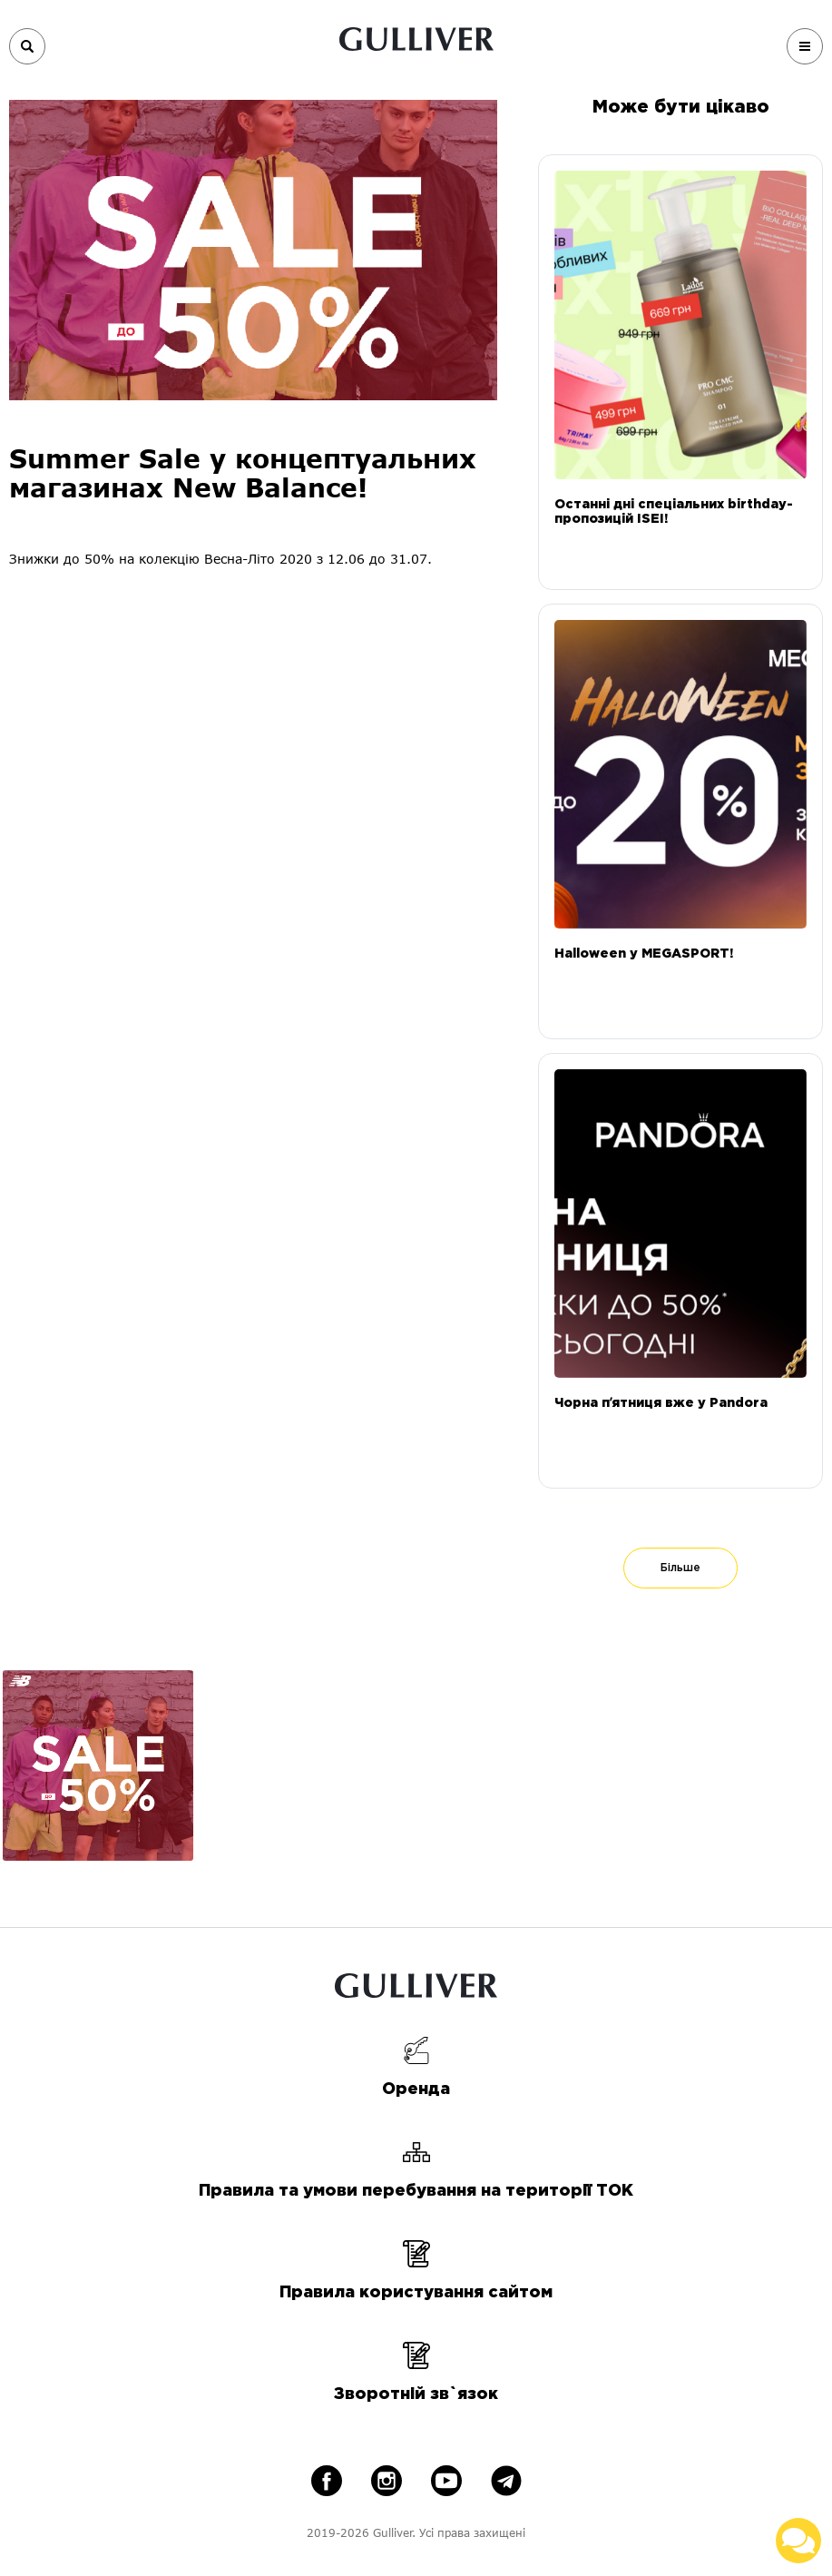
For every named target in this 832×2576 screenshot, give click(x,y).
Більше (680, 1568)
